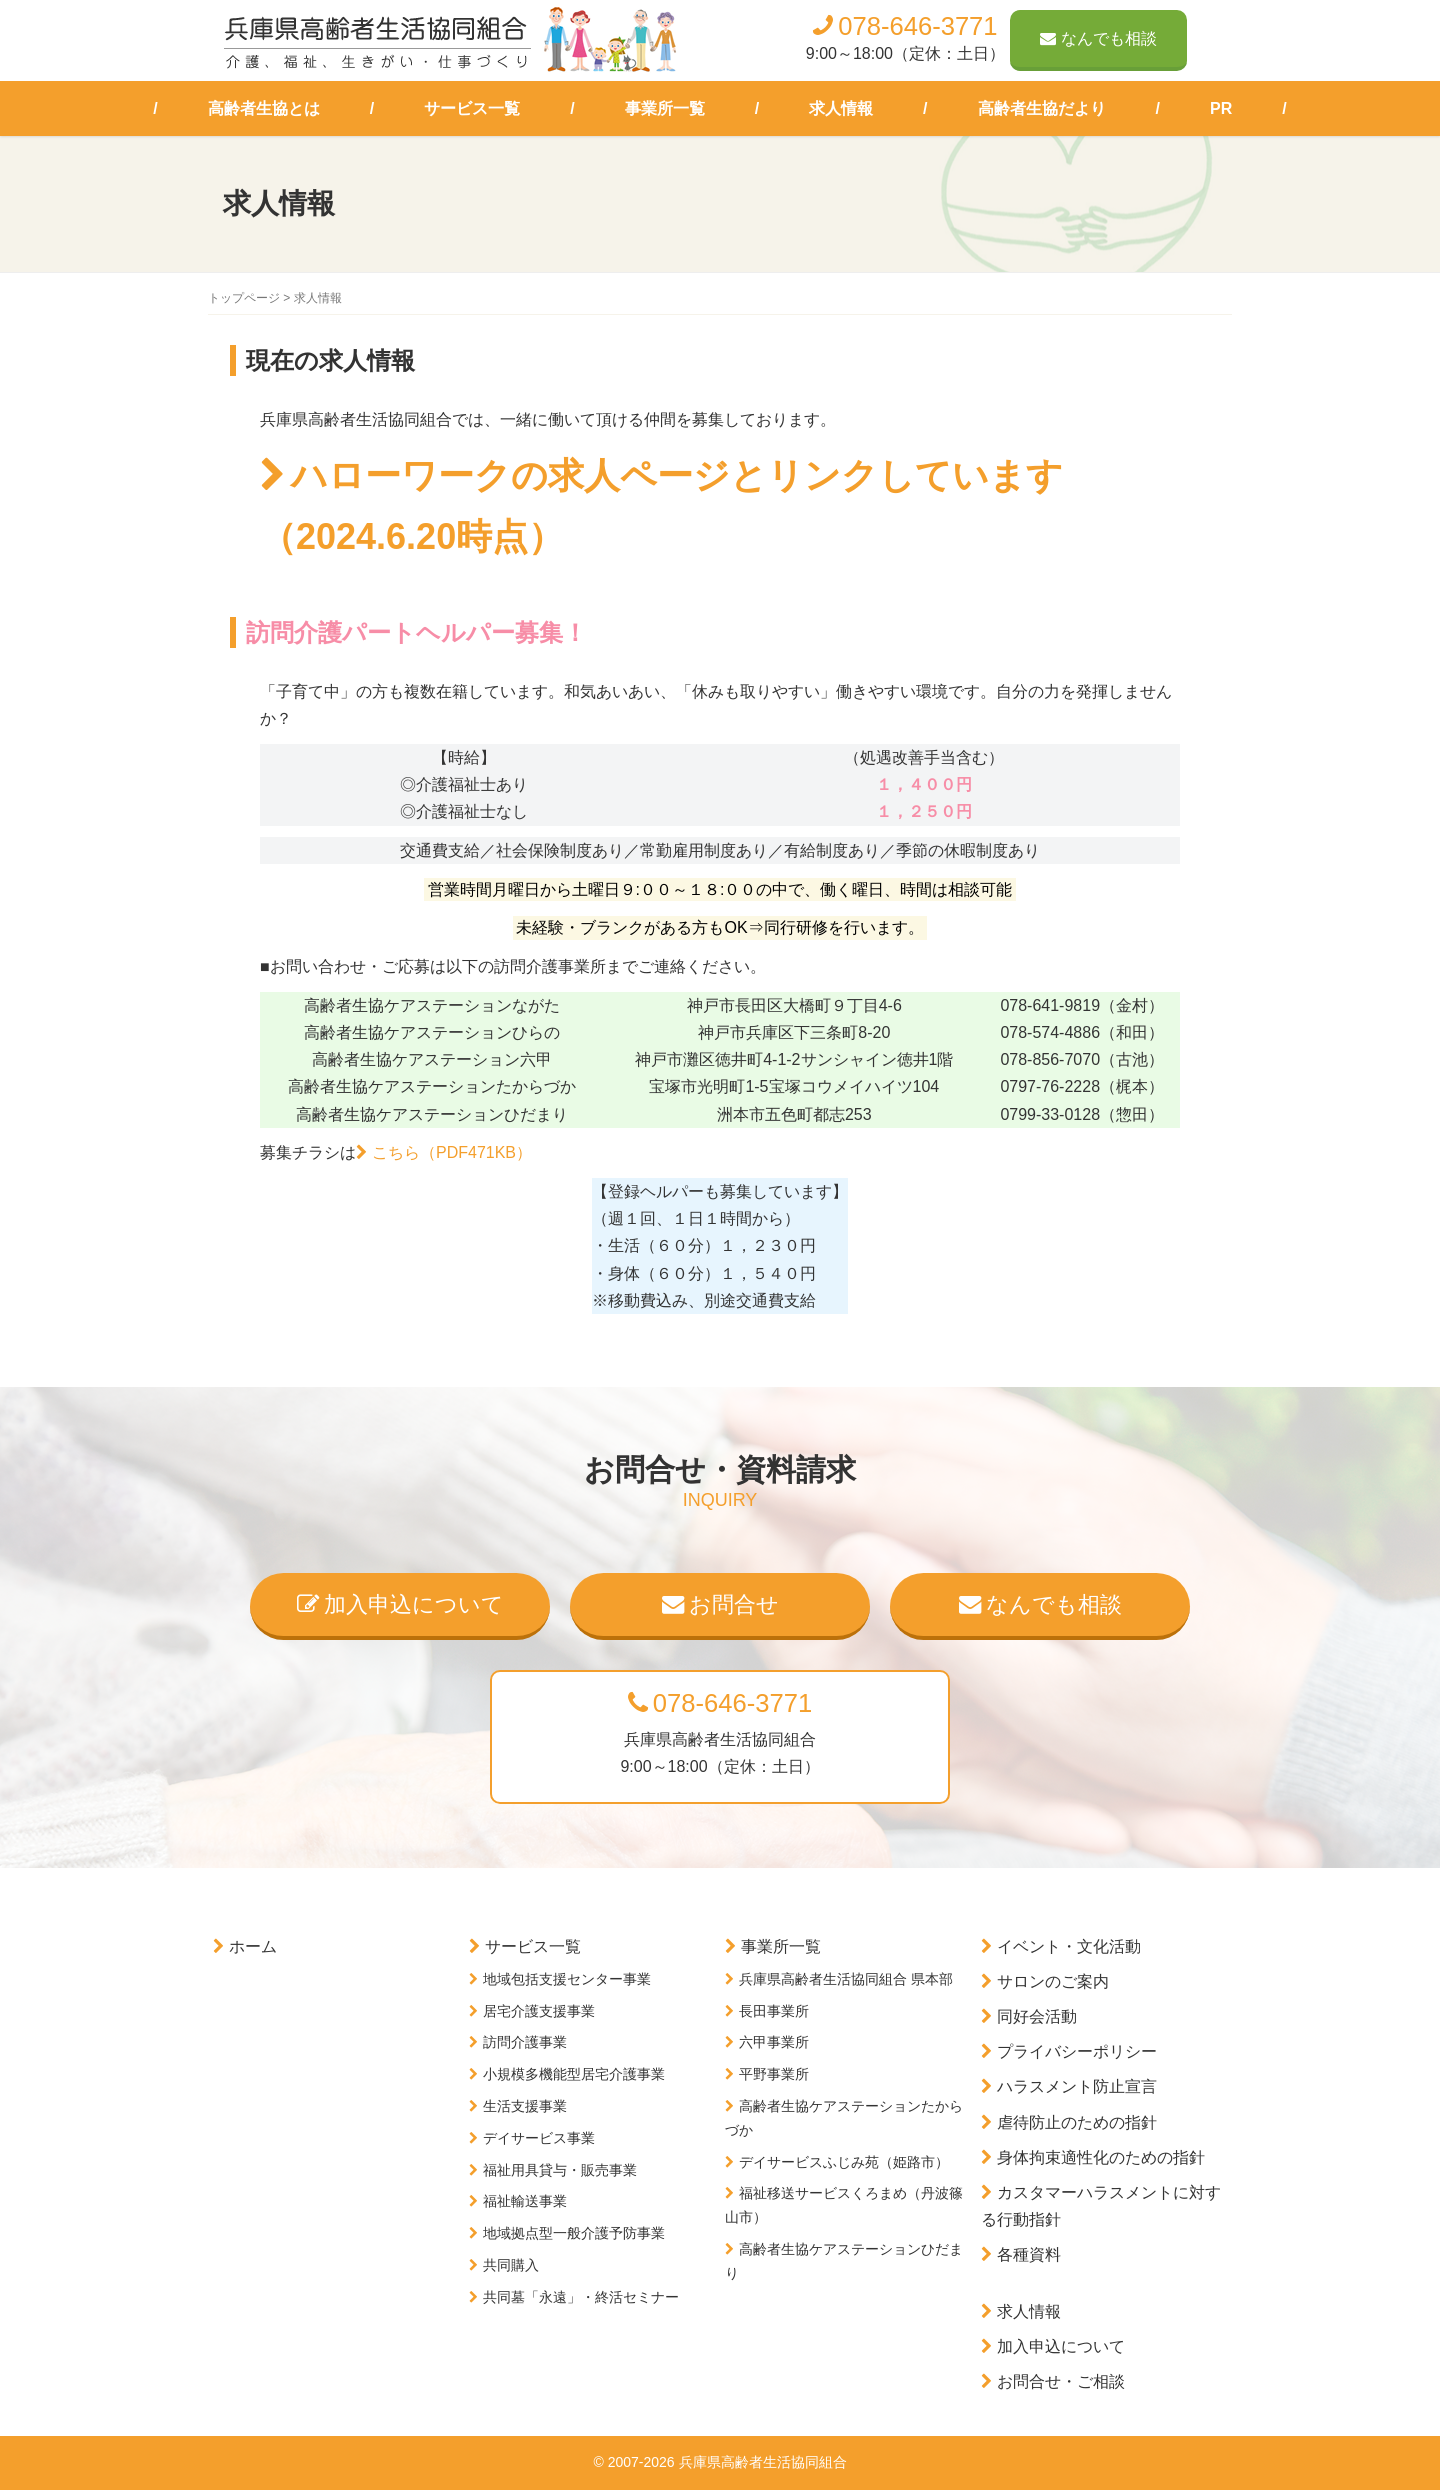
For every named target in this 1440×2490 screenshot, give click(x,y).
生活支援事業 (525, 2106)
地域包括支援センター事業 (567, 1979)
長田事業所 (774, 2011)
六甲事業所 (774, 2042)
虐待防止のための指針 (1077, 2122)
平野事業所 (774, 2074)
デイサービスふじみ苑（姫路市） (844, 2162)
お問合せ (720, 1604)
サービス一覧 (472, 108)
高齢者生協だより (1042, 108)
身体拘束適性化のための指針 (1101, 2157)
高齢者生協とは (264, 108)
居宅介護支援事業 (539, 2011)
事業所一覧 (665, 108)
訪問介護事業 (525, 2042)
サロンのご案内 (1053, 1981)
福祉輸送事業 (525, 2201)
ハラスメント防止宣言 (1077, 2086)
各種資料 (1029, 2254)
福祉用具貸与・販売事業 (560, 2170)
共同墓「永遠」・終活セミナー (581, 2297)
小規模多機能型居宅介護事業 (574, 2074)
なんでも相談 (1098, 38)
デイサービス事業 (539, 2138)
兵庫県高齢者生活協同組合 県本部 (846, 1979)
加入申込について (400, 1604)
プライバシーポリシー (1077, 2051)
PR (1221, 108)
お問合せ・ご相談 (1061, 2381)
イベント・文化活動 (1069, 1946)
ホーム (253, 1946)
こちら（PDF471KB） (452, 1152)
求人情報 (841, 108)
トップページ (244, 298)
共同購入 (511, 2265)
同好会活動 (1037, 2016)
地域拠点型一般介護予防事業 (574, 2233)
